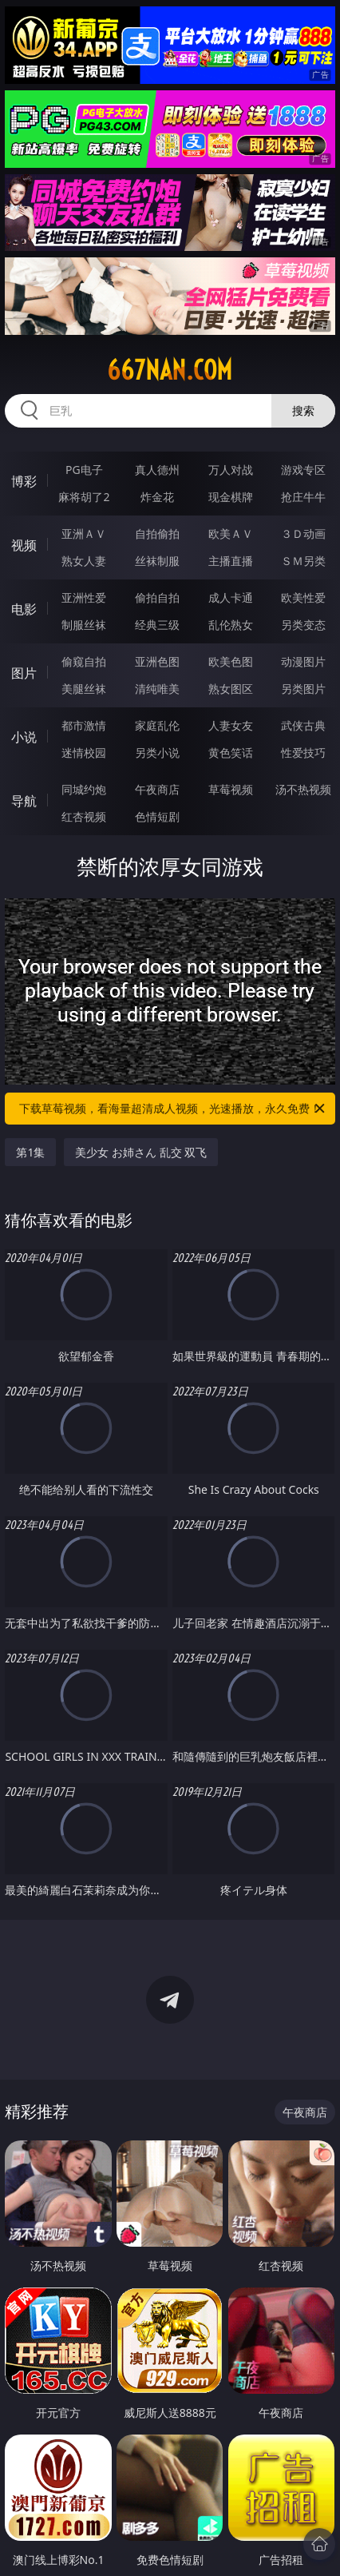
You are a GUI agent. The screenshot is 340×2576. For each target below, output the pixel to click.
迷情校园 (83, 752)
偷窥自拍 (83, 661)
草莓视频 (230, 789)
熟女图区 (230, 688)
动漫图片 (303, 661)
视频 (24, 545)
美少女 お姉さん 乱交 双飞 (141, 1152)
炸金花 (157, 496)
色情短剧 (157, 816)
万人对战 (230, 469)
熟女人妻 (83, 560)
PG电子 (84, 469)
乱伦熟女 (230, 624)
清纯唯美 (157, 688)
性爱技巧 (303, 752)
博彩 (24, 481)
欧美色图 (230, 661)
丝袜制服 (157, 560)
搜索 (303, 410)
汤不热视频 (303, 789)
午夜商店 (157, 789)
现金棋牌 (230, 496)
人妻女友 (230, 725)
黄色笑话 (230, 752)
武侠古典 (303, 725)
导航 (24, 801)
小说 (24, 737)
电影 (24, 609)
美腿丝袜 (83, 688)
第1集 (30, 1152)
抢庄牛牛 (303, 496)
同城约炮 (83, 789)
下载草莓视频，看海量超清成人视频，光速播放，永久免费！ (173, 1108)
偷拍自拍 (157, 597)
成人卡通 (230, 597)
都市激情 (83, 725)
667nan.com (169, 370)
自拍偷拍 (157, 533)
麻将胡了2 (83, 496)
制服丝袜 (83, 624)
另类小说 (157, 752)
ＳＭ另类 (303, 560)
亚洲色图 (157, 661)
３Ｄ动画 (303, 533)
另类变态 (303, 624)
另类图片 (303, 688)
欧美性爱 (303, 597)
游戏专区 (303, 469)
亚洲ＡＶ (83, 533)
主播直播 (230, 560)
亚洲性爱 (83, 597)
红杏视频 (83, 816)
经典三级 (157, 624)
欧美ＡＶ (230, 533)
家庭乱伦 (157, 725)
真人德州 (157, 469)
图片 (24, 673)
